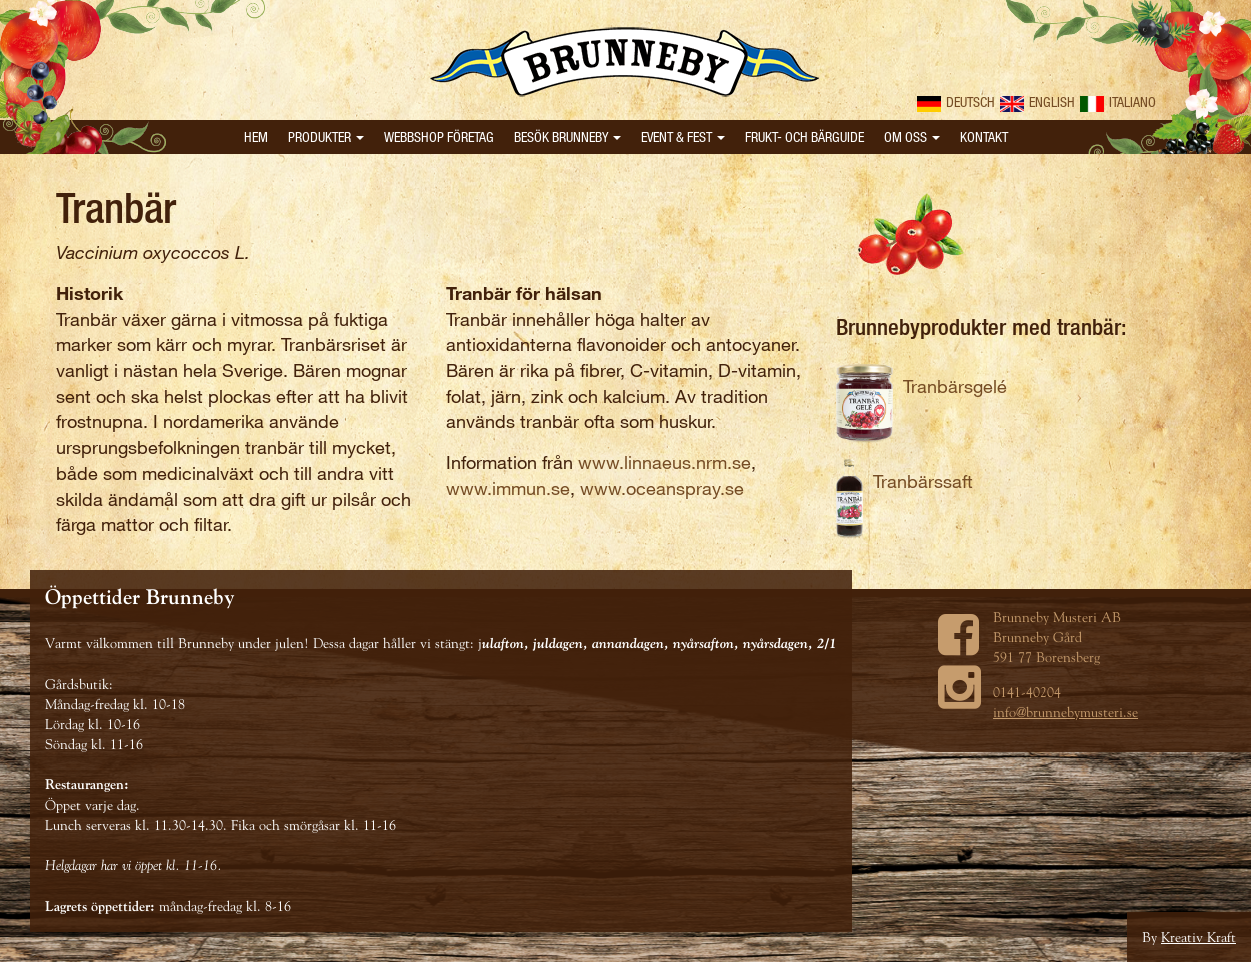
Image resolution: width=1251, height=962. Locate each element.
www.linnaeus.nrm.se (664, 462)
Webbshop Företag (439, 136)
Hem (256, 136)
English (1037, 101)
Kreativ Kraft (1198, 937)
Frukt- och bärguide (804, 136)
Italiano (1118, 101)
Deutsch (956, 101)
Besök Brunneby (567, 136)
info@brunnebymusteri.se (1065, 712)
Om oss (912, 136)
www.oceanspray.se (662, 488)
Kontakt (984, 136)
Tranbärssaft (923, 481)
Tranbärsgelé (955, 386)
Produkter (326, 136)
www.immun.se (508, 488)
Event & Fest (683, 136)
